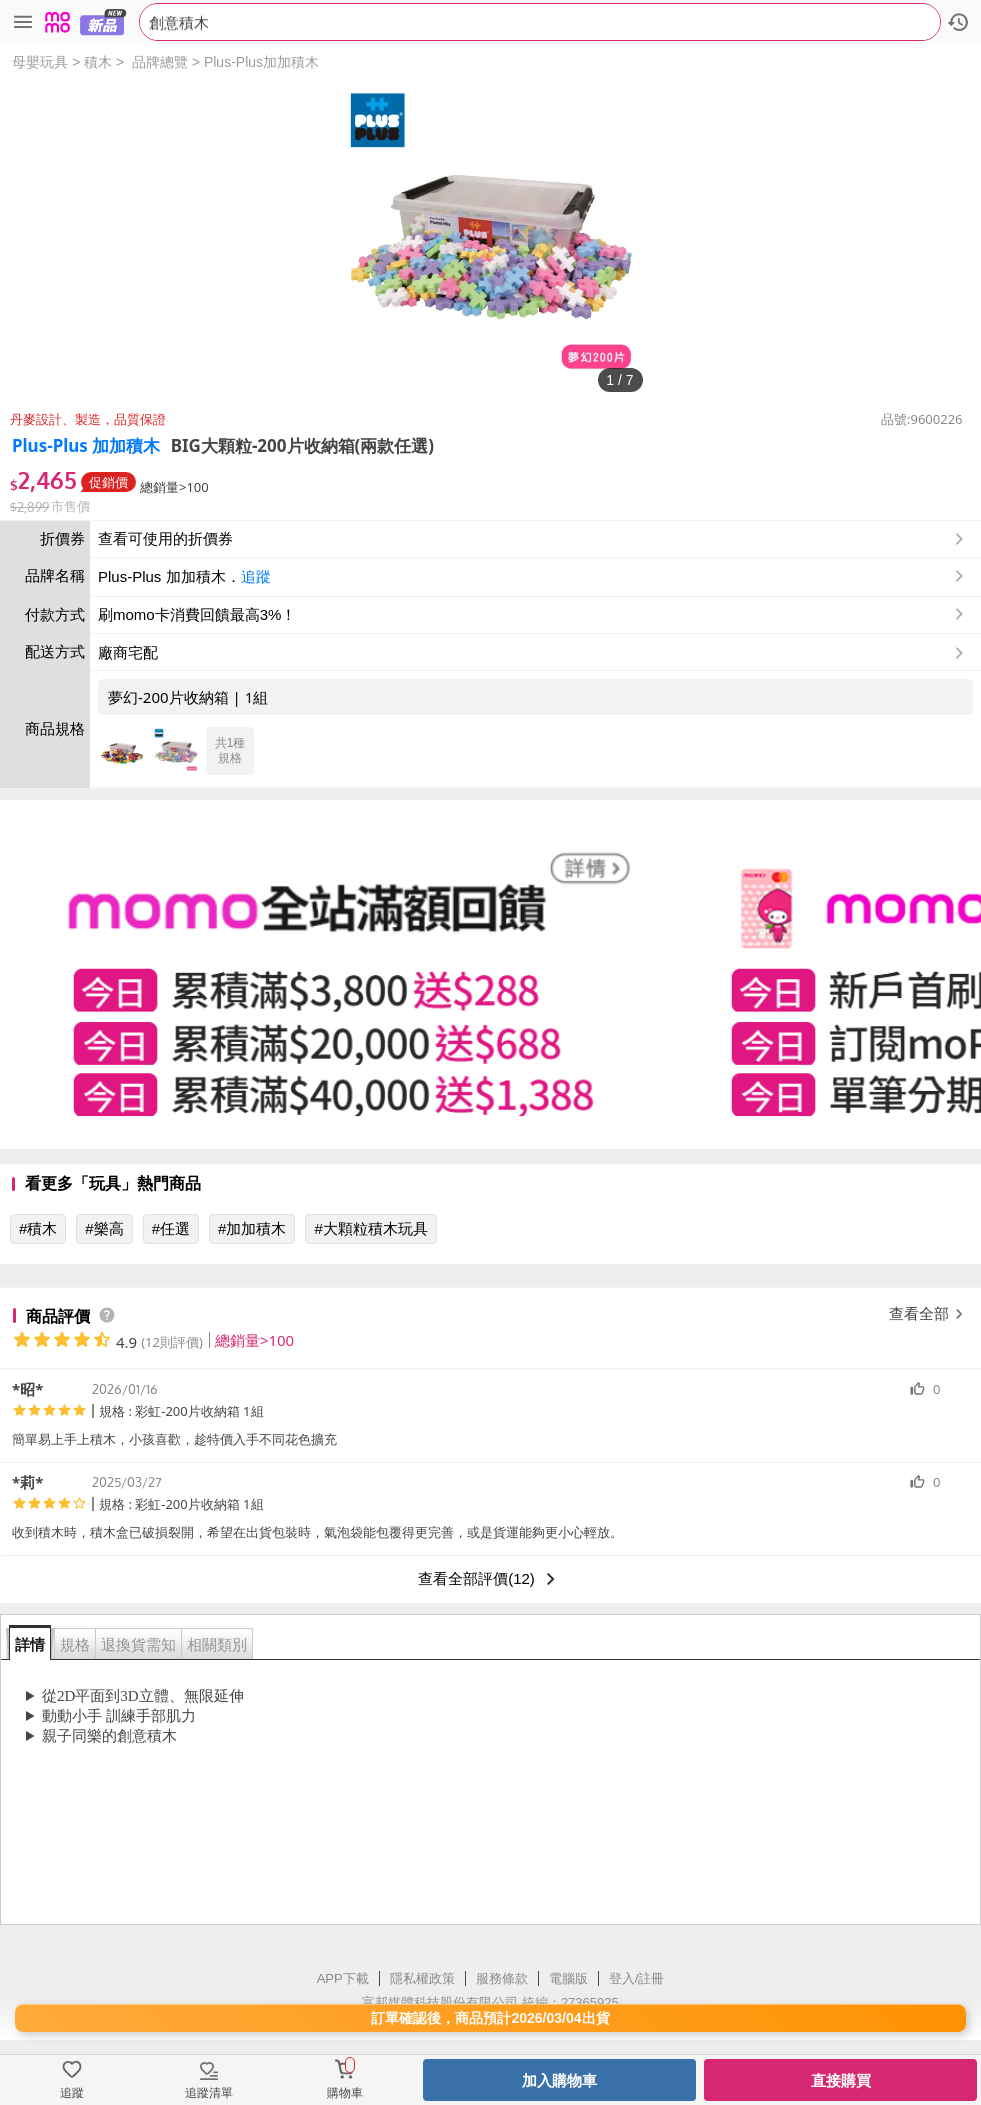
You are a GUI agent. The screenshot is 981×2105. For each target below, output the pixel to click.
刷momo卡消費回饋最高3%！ (197, 614)
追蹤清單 (209, 2093)
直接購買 (841, 2080)
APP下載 (343, 1978)
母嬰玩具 (40, 62)
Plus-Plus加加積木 (261, 62)
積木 (98, 62)
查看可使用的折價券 (533, 539)
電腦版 (568, 1978)
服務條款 (502, 1978)
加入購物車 (559, 2080)
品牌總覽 (160, 62)
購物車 (345, 2093)
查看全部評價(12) (490, 1579)
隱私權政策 (422, 1978)
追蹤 (256, 576)
